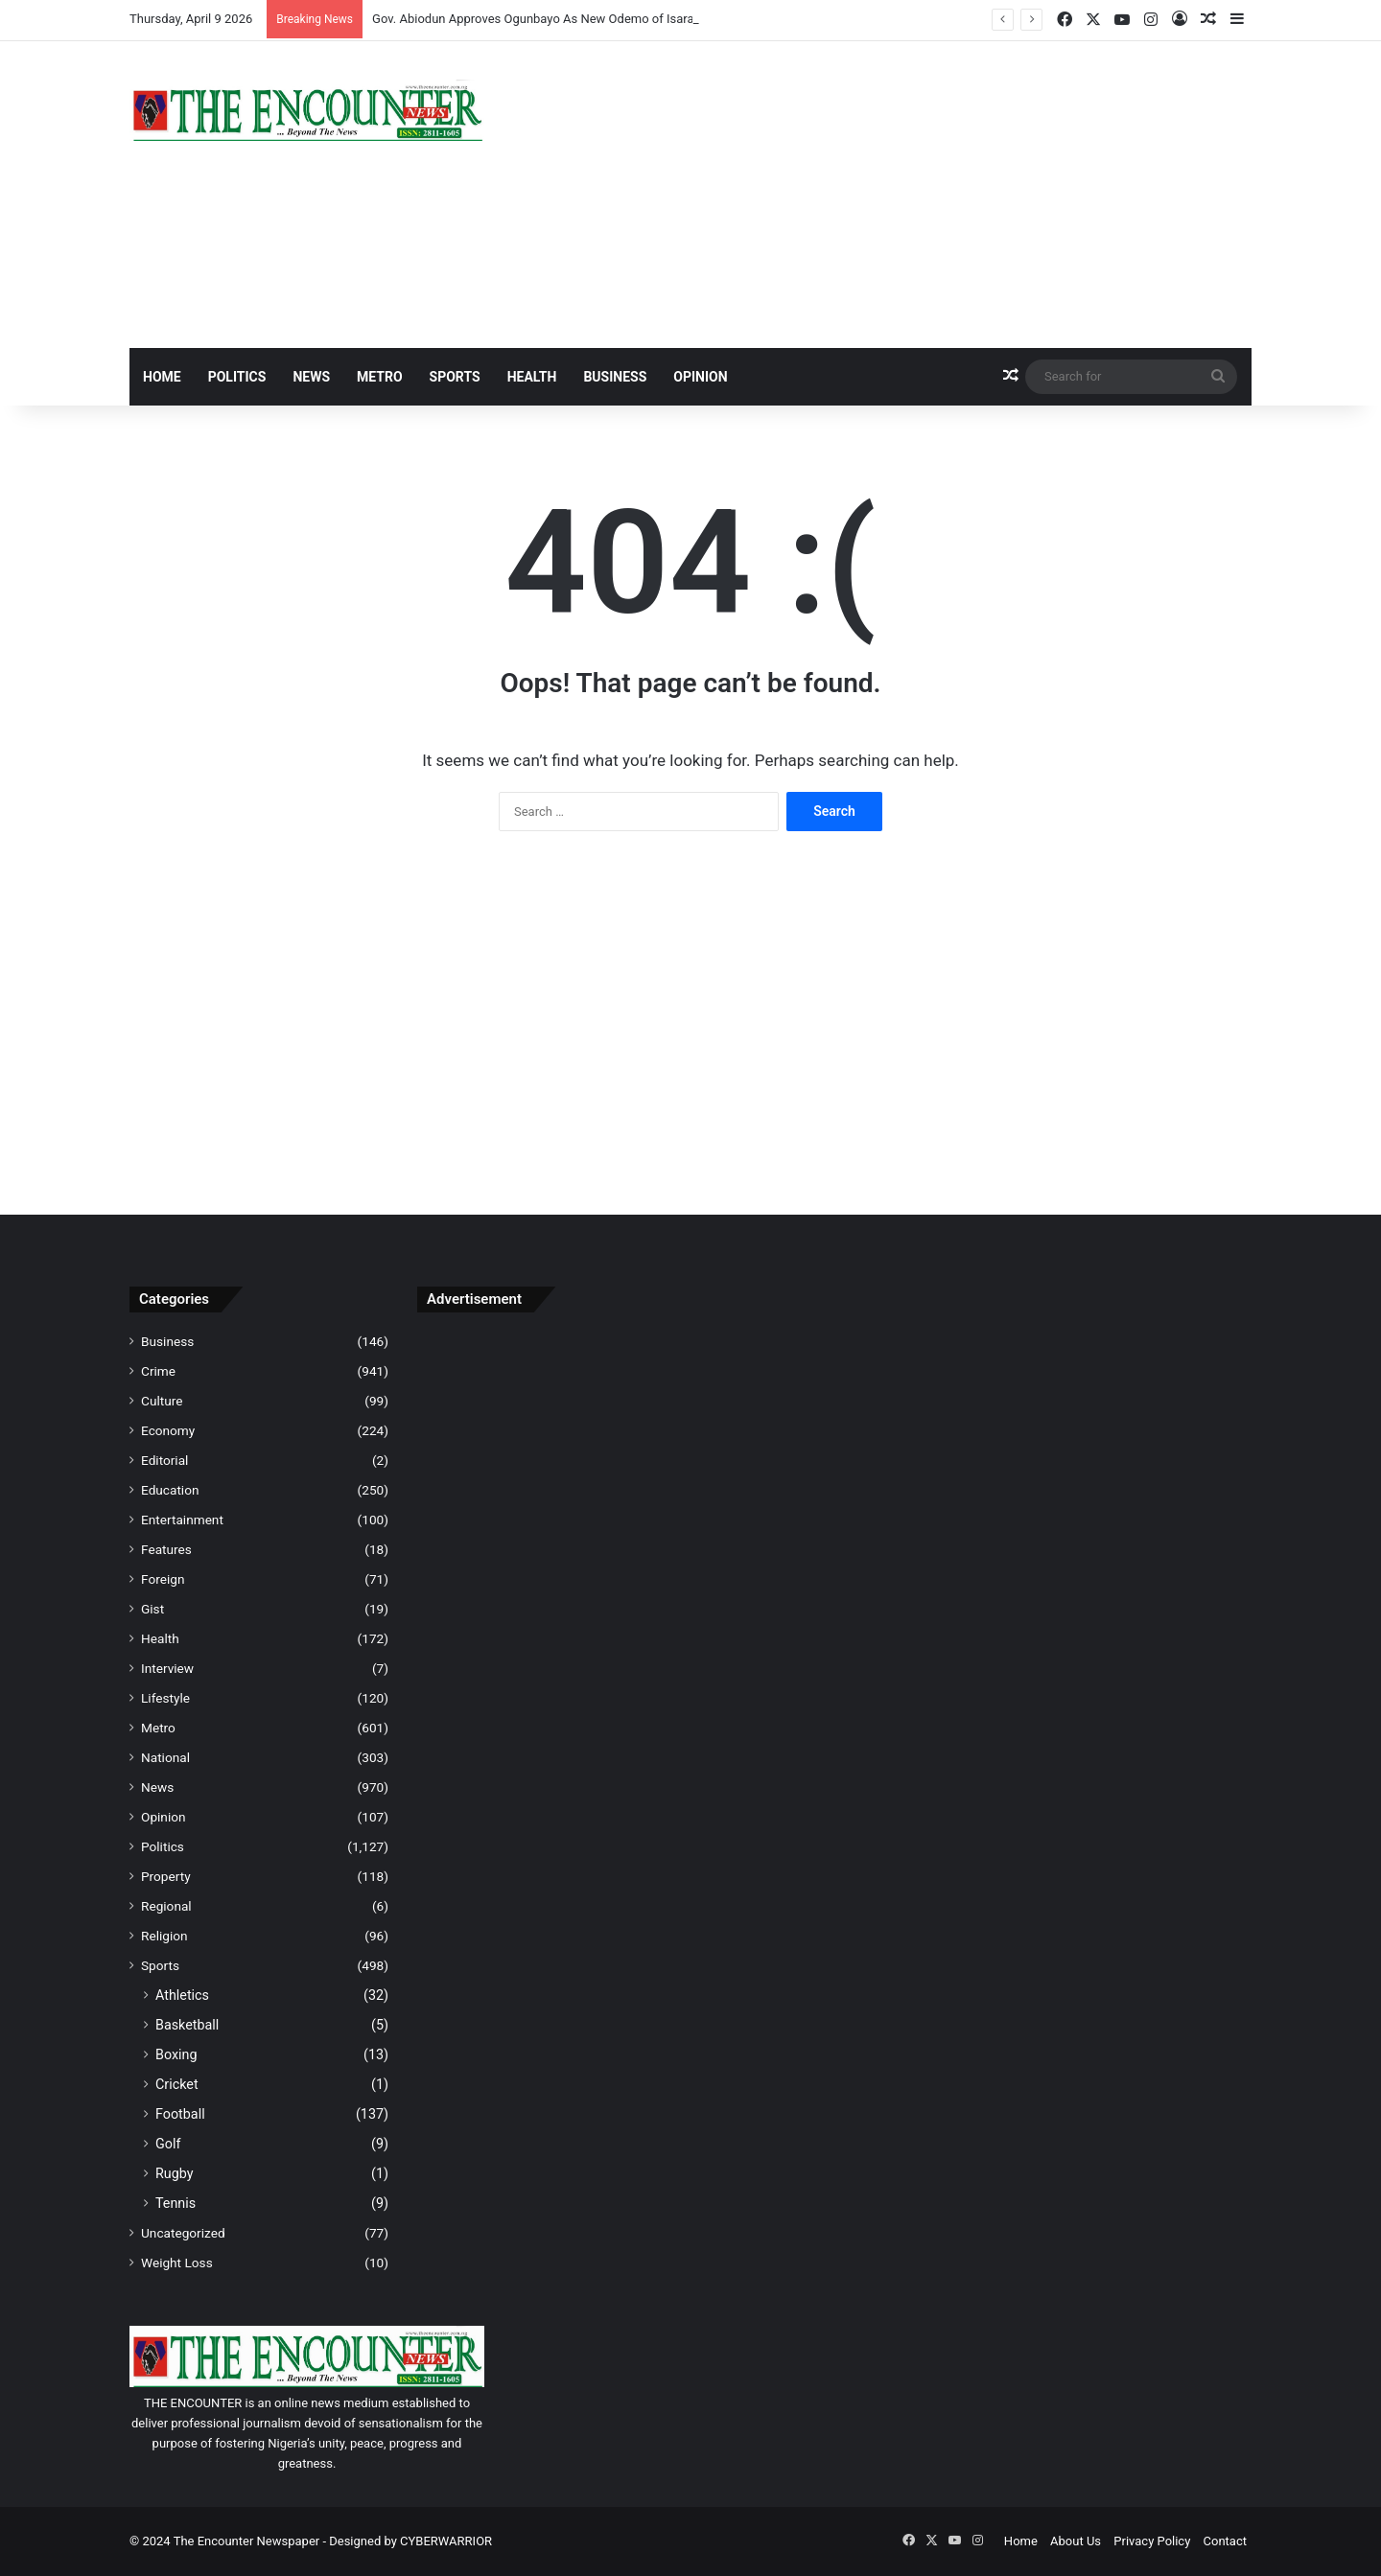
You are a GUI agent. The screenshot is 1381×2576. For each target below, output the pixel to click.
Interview (167, 1668)
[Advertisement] (882, 194)
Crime (158, 1371)
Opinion (700, 376)
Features (166, 1549)
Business (614, 376)
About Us (1075, 2541)
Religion (164, 1935)
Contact (1225, 2541)
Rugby (174, 2173)
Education (170, 1489)
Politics (237, 376)
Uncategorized (183, 2232)
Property (166, 1876)
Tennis (175, 2203)
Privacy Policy (1151, 2541)
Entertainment (182, 1519)
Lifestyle (165, 1698)
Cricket (177, 2084)
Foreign (162, 1579)
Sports (455, 376)
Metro (380, 376)
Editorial (164, 1460)
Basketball (187, 2024)
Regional (166, 1906)
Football (180, 2114)
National (165, 1757)
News (311, 376)
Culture (161, 1400)
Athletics (182, 1995)
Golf (167, 2143)
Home (162, 376)
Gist (152, 1608)
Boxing (176, 2054)
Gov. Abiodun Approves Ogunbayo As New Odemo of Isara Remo (550, 19)
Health (532, 376)
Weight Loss (177, 2262)
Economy (168, 1430)
